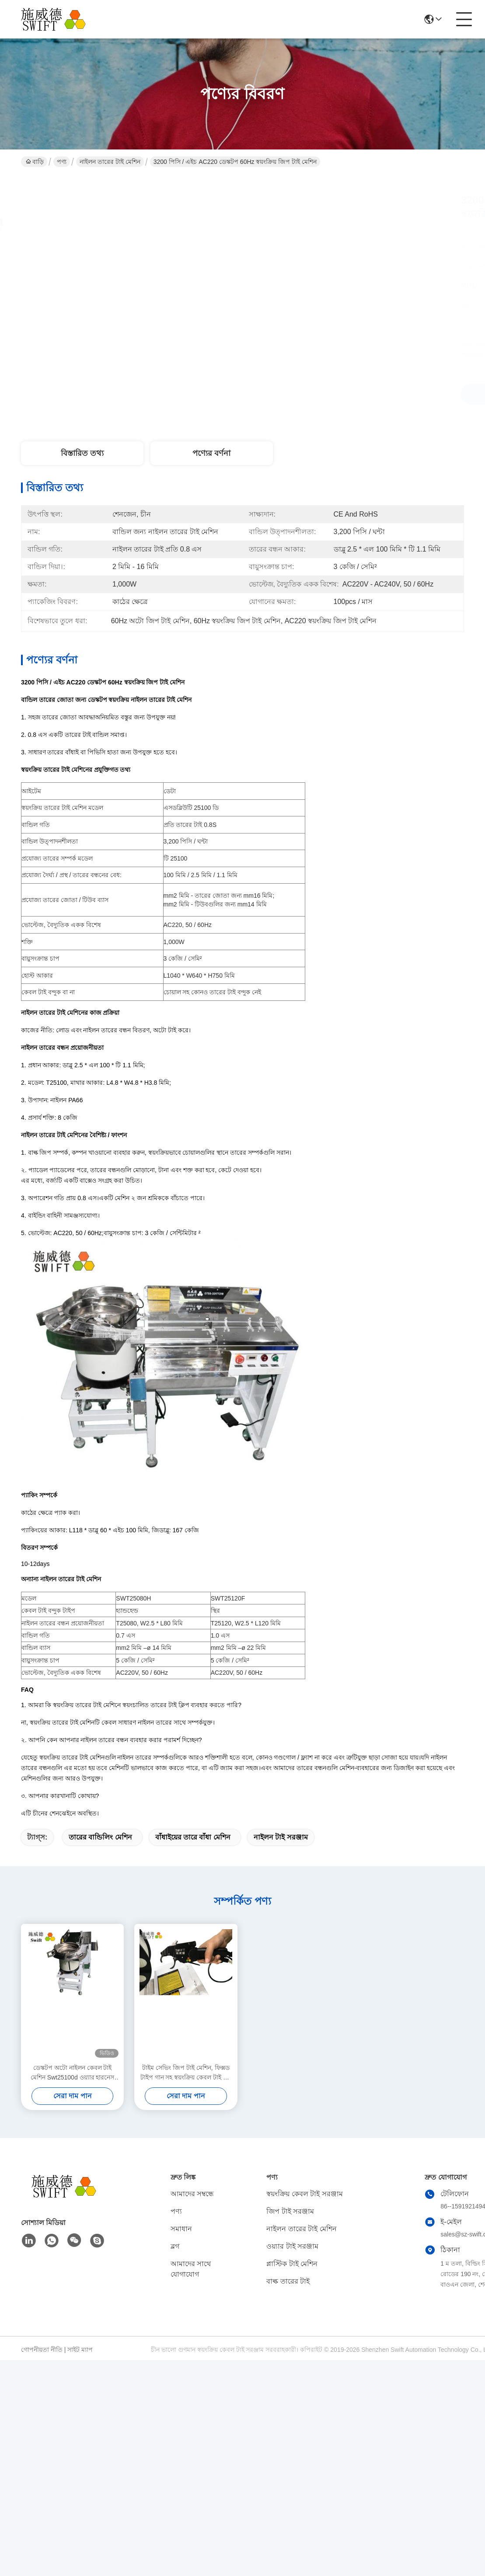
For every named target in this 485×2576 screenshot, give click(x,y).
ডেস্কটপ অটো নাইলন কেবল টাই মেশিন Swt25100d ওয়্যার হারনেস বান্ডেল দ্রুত (73, 2073)
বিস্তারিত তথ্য (82, 453)
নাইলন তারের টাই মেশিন (110, 161)
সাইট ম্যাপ (80, 2349)
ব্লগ (175, 2246)
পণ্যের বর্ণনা (211, 453)
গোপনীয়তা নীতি (42, 2349)
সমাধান (181, 2228)
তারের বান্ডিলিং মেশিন (100, 1837)
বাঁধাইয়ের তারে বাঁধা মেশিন (192, 1837)
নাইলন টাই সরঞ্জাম (281, 1837)
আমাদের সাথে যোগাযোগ (191, 2269)
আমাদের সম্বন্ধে (192, 2194)
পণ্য (61, 161)
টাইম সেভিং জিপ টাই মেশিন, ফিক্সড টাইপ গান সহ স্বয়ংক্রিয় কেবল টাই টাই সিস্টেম (185, 2073)
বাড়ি (35, 161)
